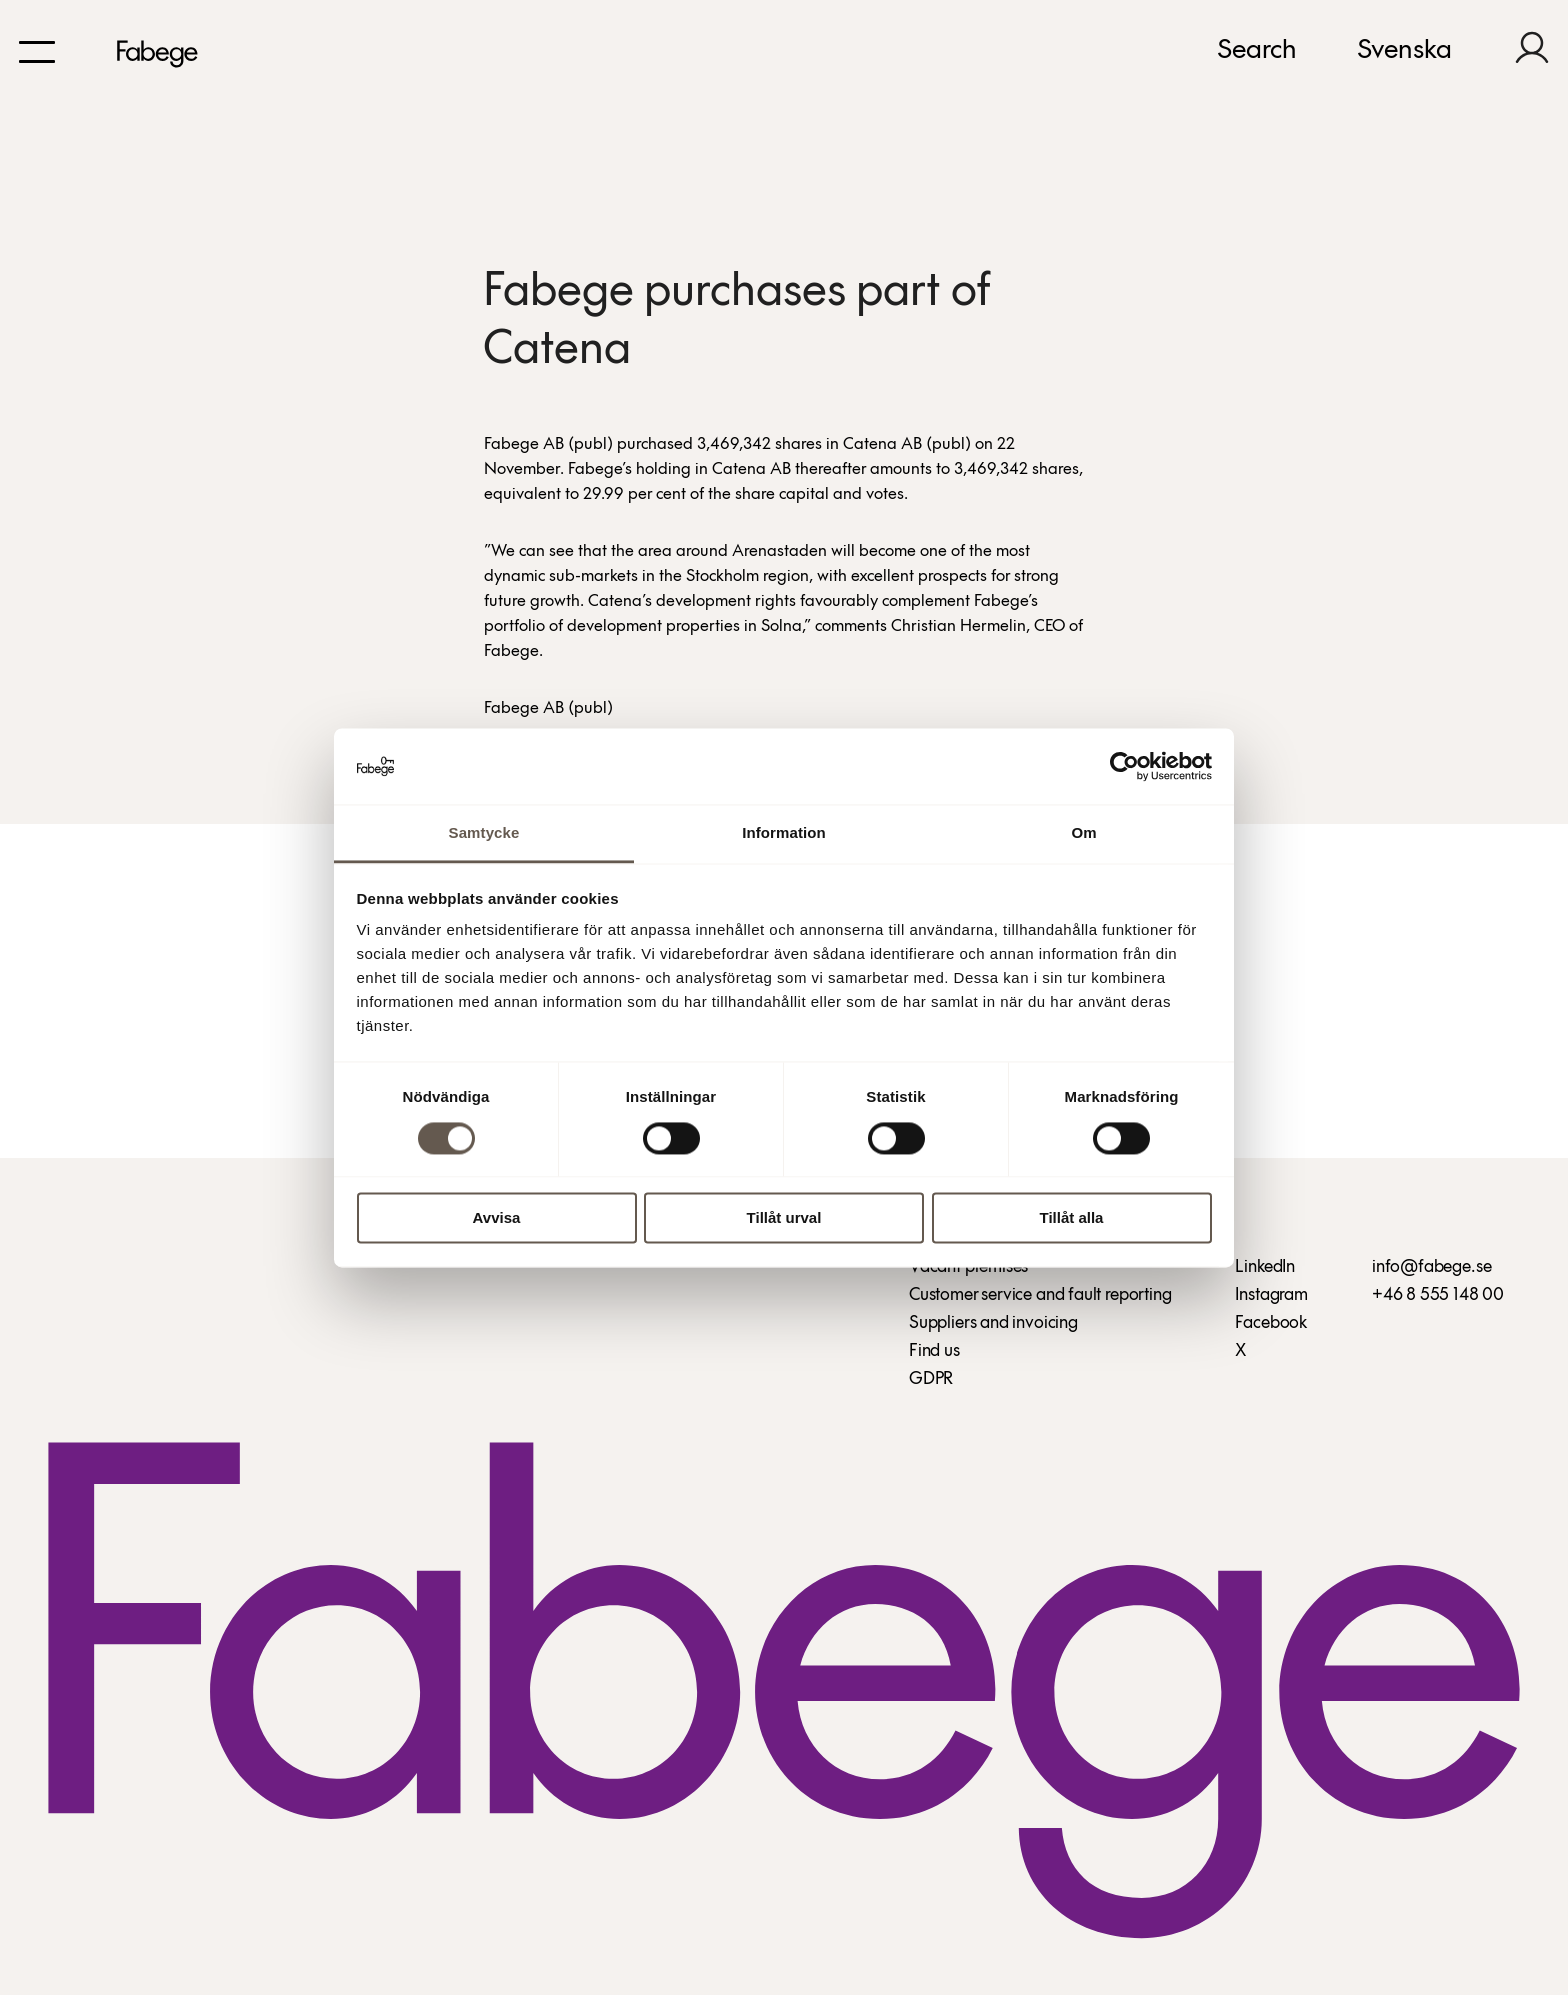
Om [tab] (1083, 833)
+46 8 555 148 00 (1438, 1295)
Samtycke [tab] (484, 833)
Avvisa (497, 1218)
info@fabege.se (1431, 1267)
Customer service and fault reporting (1040, 1295)
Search (1257, 51)
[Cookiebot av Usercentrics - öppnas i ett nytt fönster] (1124, 766)
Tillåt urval (784, 1218)
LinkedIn (1265, 1267)
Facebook (1271, 1323)
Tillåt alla (1072, 1218)
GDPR (931, 1379)
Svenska (1404, 51)
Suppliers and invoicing (993, 1323)
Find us (934, 1351)
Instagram (1271, 1295)
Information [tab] (784, 833)
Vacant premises (968, 1267)
